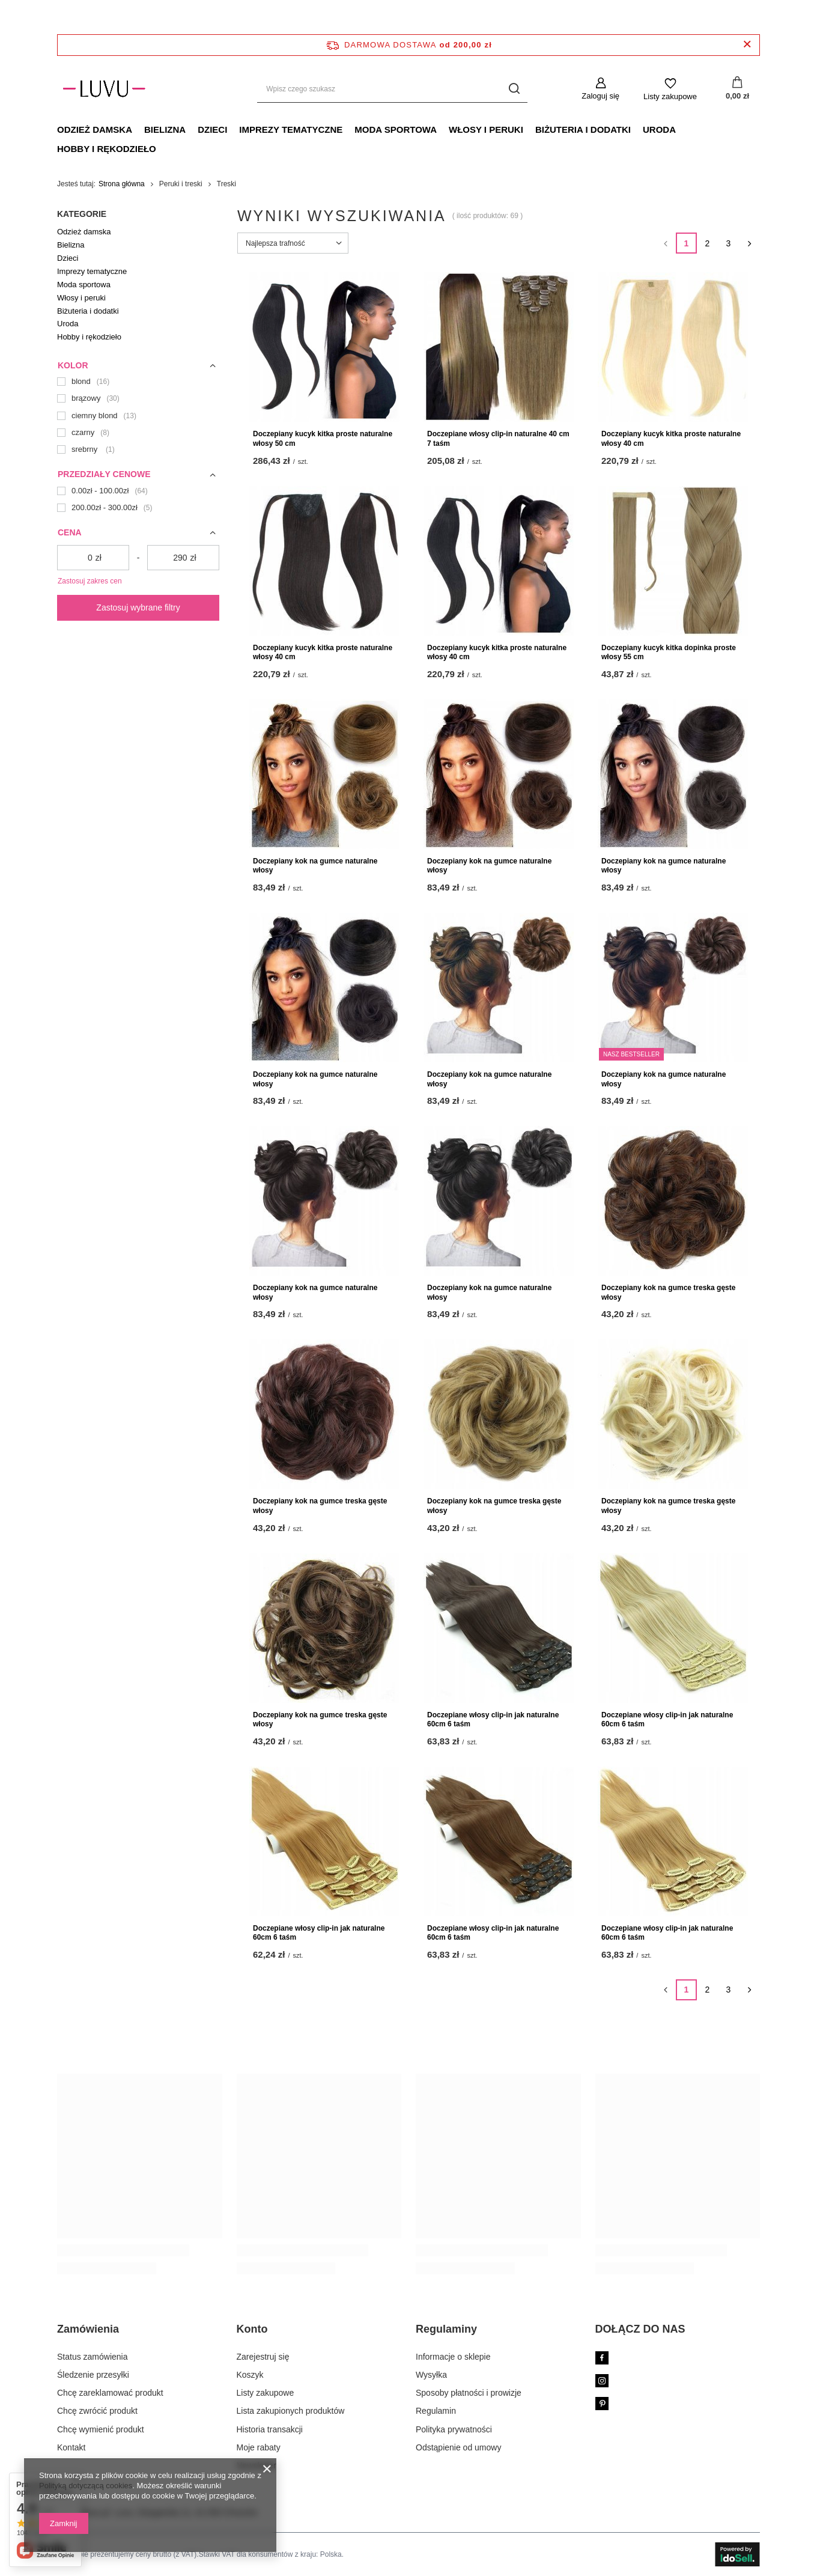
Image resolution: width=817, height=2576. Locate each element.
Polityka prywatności (454, 2429)
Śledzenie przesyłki (93, 2375)
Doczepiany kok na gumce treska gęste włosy (668, 1292)
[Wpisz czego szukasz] (392, 89)
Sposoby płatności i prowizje (468, 2393)
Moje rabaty (259, 2447)
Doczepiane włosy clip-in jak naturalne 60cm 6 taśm (493, 1720)
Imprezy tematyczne (290, 129)
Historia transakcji (270, 2429)
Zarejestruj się (263, 2356)
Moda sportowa (395, 129)
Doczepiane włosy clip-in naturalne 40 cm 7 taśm (498, 439)
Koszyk (250, 2375)
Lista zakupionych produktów (291, 2411)
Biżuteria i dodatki (583, 129)
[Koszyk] (737, 89)
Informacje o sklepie (453, 2356)
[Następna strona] (749, 243)
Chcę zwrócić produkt (97, 2411)
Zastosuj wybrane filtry (138, 607)
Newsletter (256, 2465)
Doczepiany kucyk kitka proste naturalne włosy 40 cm (671, 439)
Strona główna (122, 184)
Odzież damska (94, 129)
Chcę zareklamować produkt (110, 2393)
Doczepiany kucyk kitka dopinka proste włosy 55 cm (668, 653)
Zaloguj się (600, 95)
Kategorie (81, 214)
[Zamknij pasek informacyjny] (747, 45)
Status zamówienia (92, 2356)
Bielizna (165, 129)
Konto (252, 2329)
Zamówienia (88, 2329)
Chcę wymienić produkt (100, 2429)
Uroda (659, 129)
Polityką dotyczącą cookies (85, 2485)
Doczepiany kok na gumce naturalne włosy (315, 866)
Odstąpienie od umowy (458, 2447)
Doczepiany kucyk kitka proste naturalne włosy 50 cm (322, 439)
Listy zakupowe (670, 96)
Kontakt (71, 2447)
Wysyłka (431, 2375)
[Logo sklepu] (104, 89)
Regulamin (436, 2411)
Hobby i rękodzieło (106, 149)
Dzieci (212, 129)
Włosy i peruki (486, 129)
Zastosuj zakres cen (90, 581)
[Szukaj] (513, 89)
